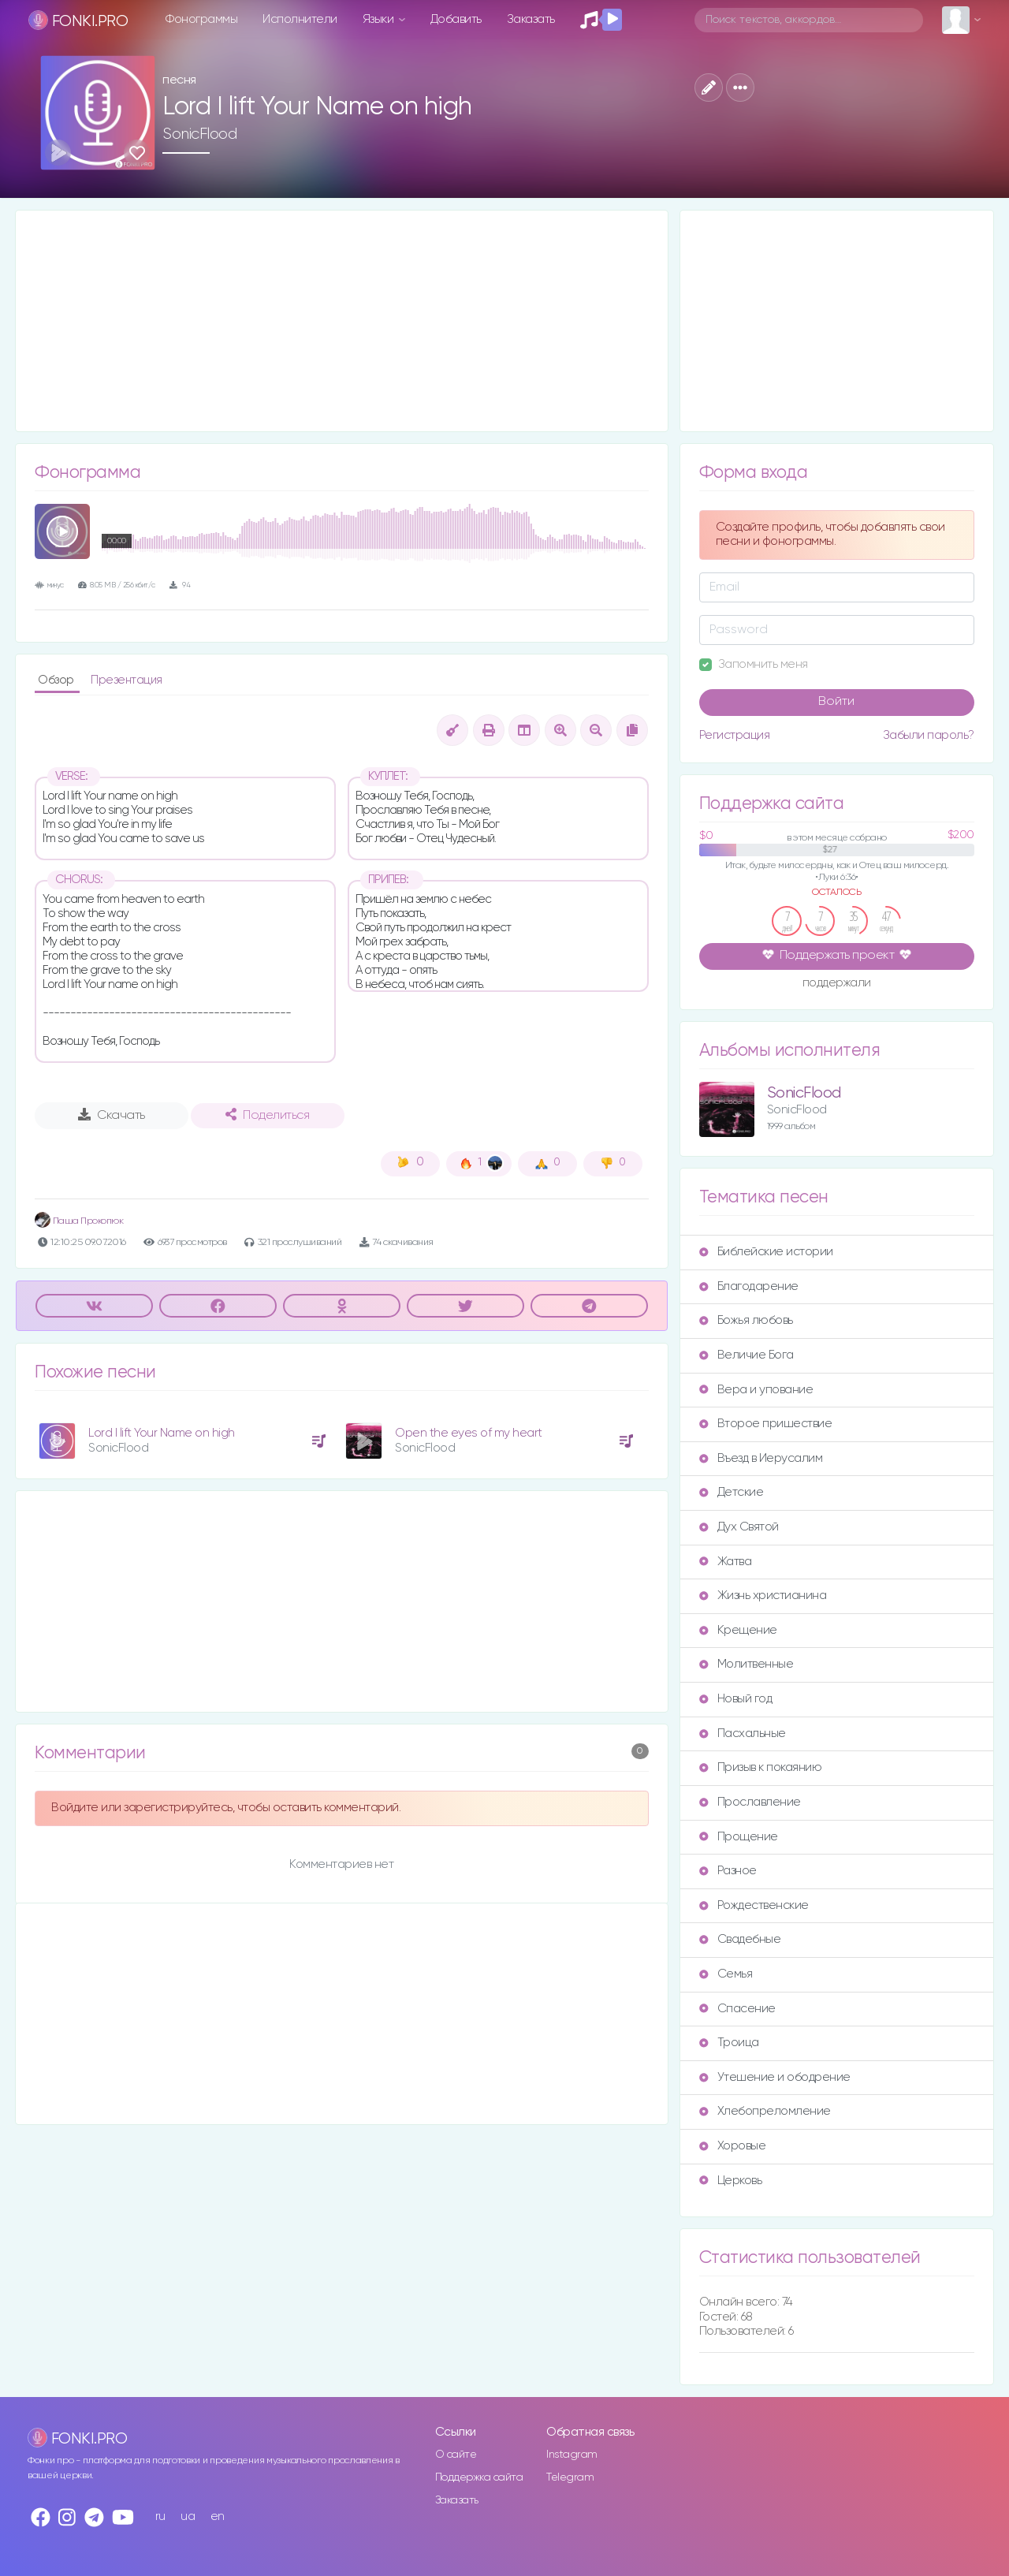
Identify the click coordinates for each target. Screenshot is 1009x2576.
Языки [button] (380, 19)
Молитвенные (746, 1664)
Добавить (456, 19)
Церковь (730, 2180)
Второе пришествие (765, 1424)
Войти (836, 701)
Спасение (737, 2009)
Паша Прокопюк (79, 1221)
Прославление (750, 1802)
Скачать (111, 1115)
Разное (728, 1871)
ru (160, 2516)
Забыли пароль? (928, 735)
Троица (729, 2042)
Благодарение (749, 1286)
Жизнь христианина (763, 1595)
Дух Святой (739, 1527)
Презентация (126, 680)
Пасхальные (742, 1733)
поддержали (836, 984)
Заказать (531, 19)
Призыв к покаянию (760, 1767)
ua (188, 2516)
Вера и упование (756, 1390)
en (217, 2516)
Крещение (738, 1630)
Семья (726, 1974)
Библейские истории (766, 1252)
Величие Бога (746, 1355)
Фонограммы (201, 19)
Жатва (725, 1562)
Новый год (736, 1699)
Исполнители (299, 19)
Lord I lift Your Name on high (161, 1433)
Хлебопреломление (765, 2111)
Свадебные (740, 1939)
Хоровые (732, 2146)
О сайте (456, 2454)
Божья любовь (746, 1320)
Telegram (570, 2477)
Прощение (738, 1837)
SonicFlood (199, 134)
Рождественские (754, 1905)
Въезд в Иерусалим (761, 1458)
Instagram (572, 2454)
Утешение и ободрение (775, 2077)
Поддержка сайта (479, 2477)
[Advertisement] (342, 321)
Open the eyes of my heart (468, 1433)
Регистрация (734, 735)
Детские (731, 1492)
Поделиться (267, 1115)
